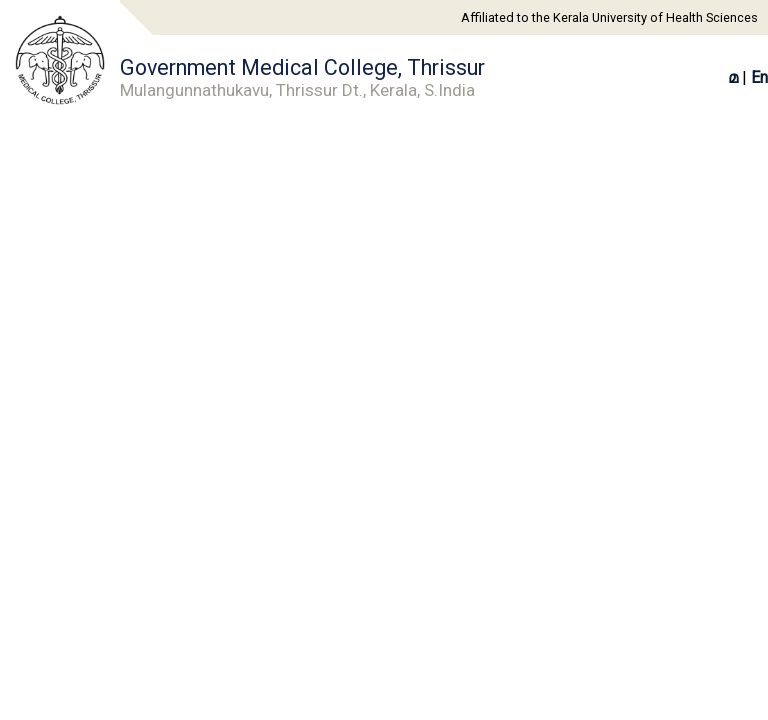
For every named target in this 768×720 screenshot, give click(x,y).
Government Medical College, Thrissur (302, 77)
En (759, 77)
